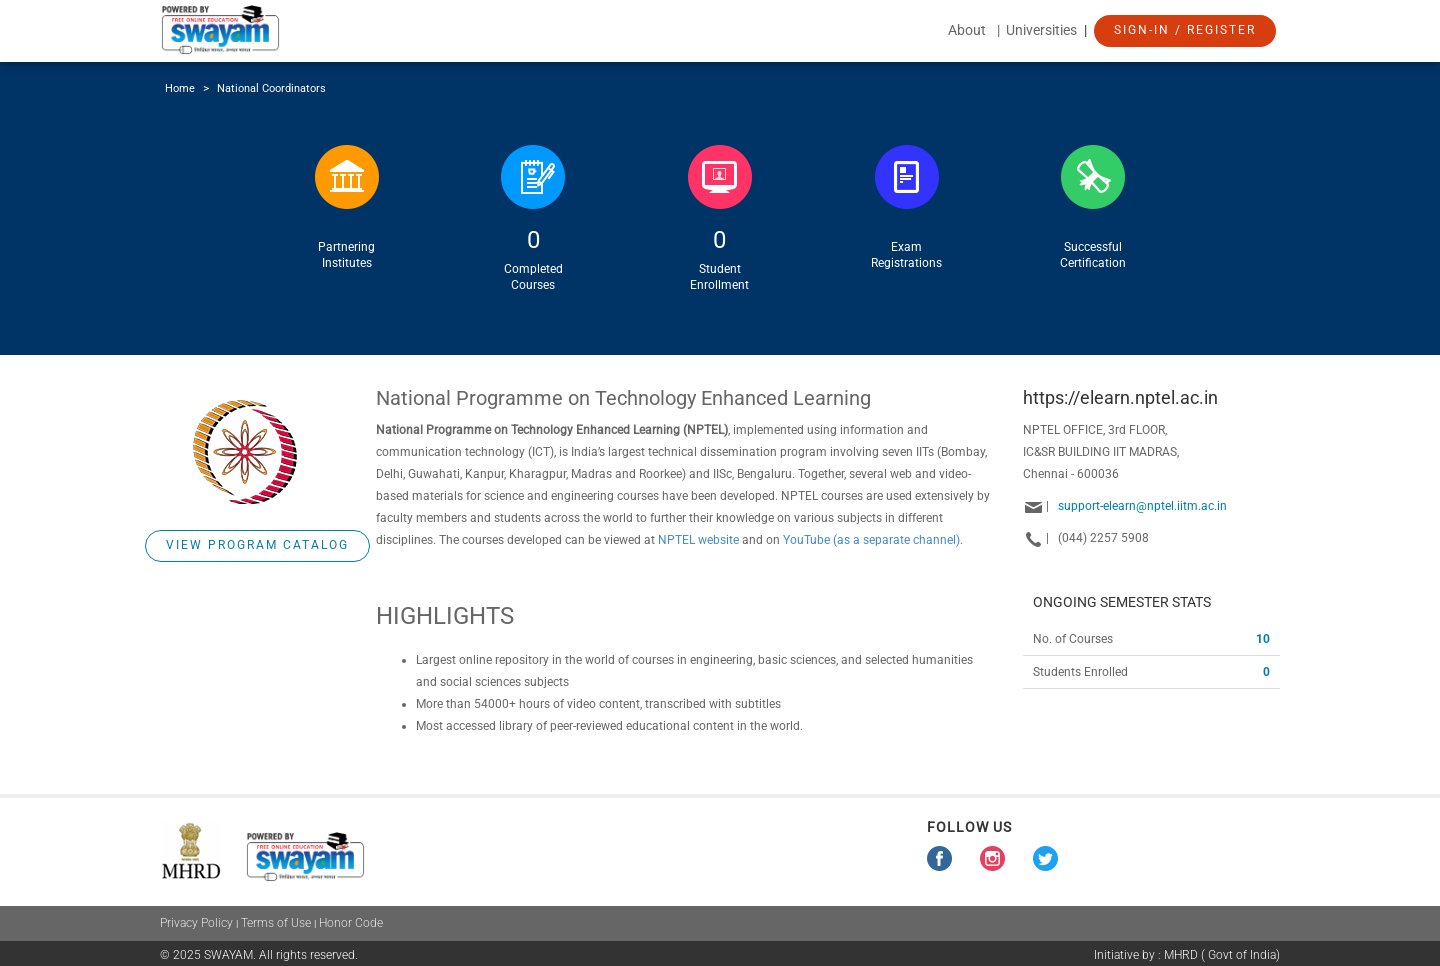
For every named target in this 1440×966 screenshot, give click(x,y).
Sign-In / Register (1185, 30)
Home (180, 88)
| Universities (1038, 30)
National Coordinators (271, 88)
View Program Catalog (257, 545)
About (967, 30)
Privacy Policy (196, 923)
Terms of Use (276, 923)
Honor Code (351, 923)
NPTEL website (698, 540)
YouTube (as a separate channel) (871, 540)
